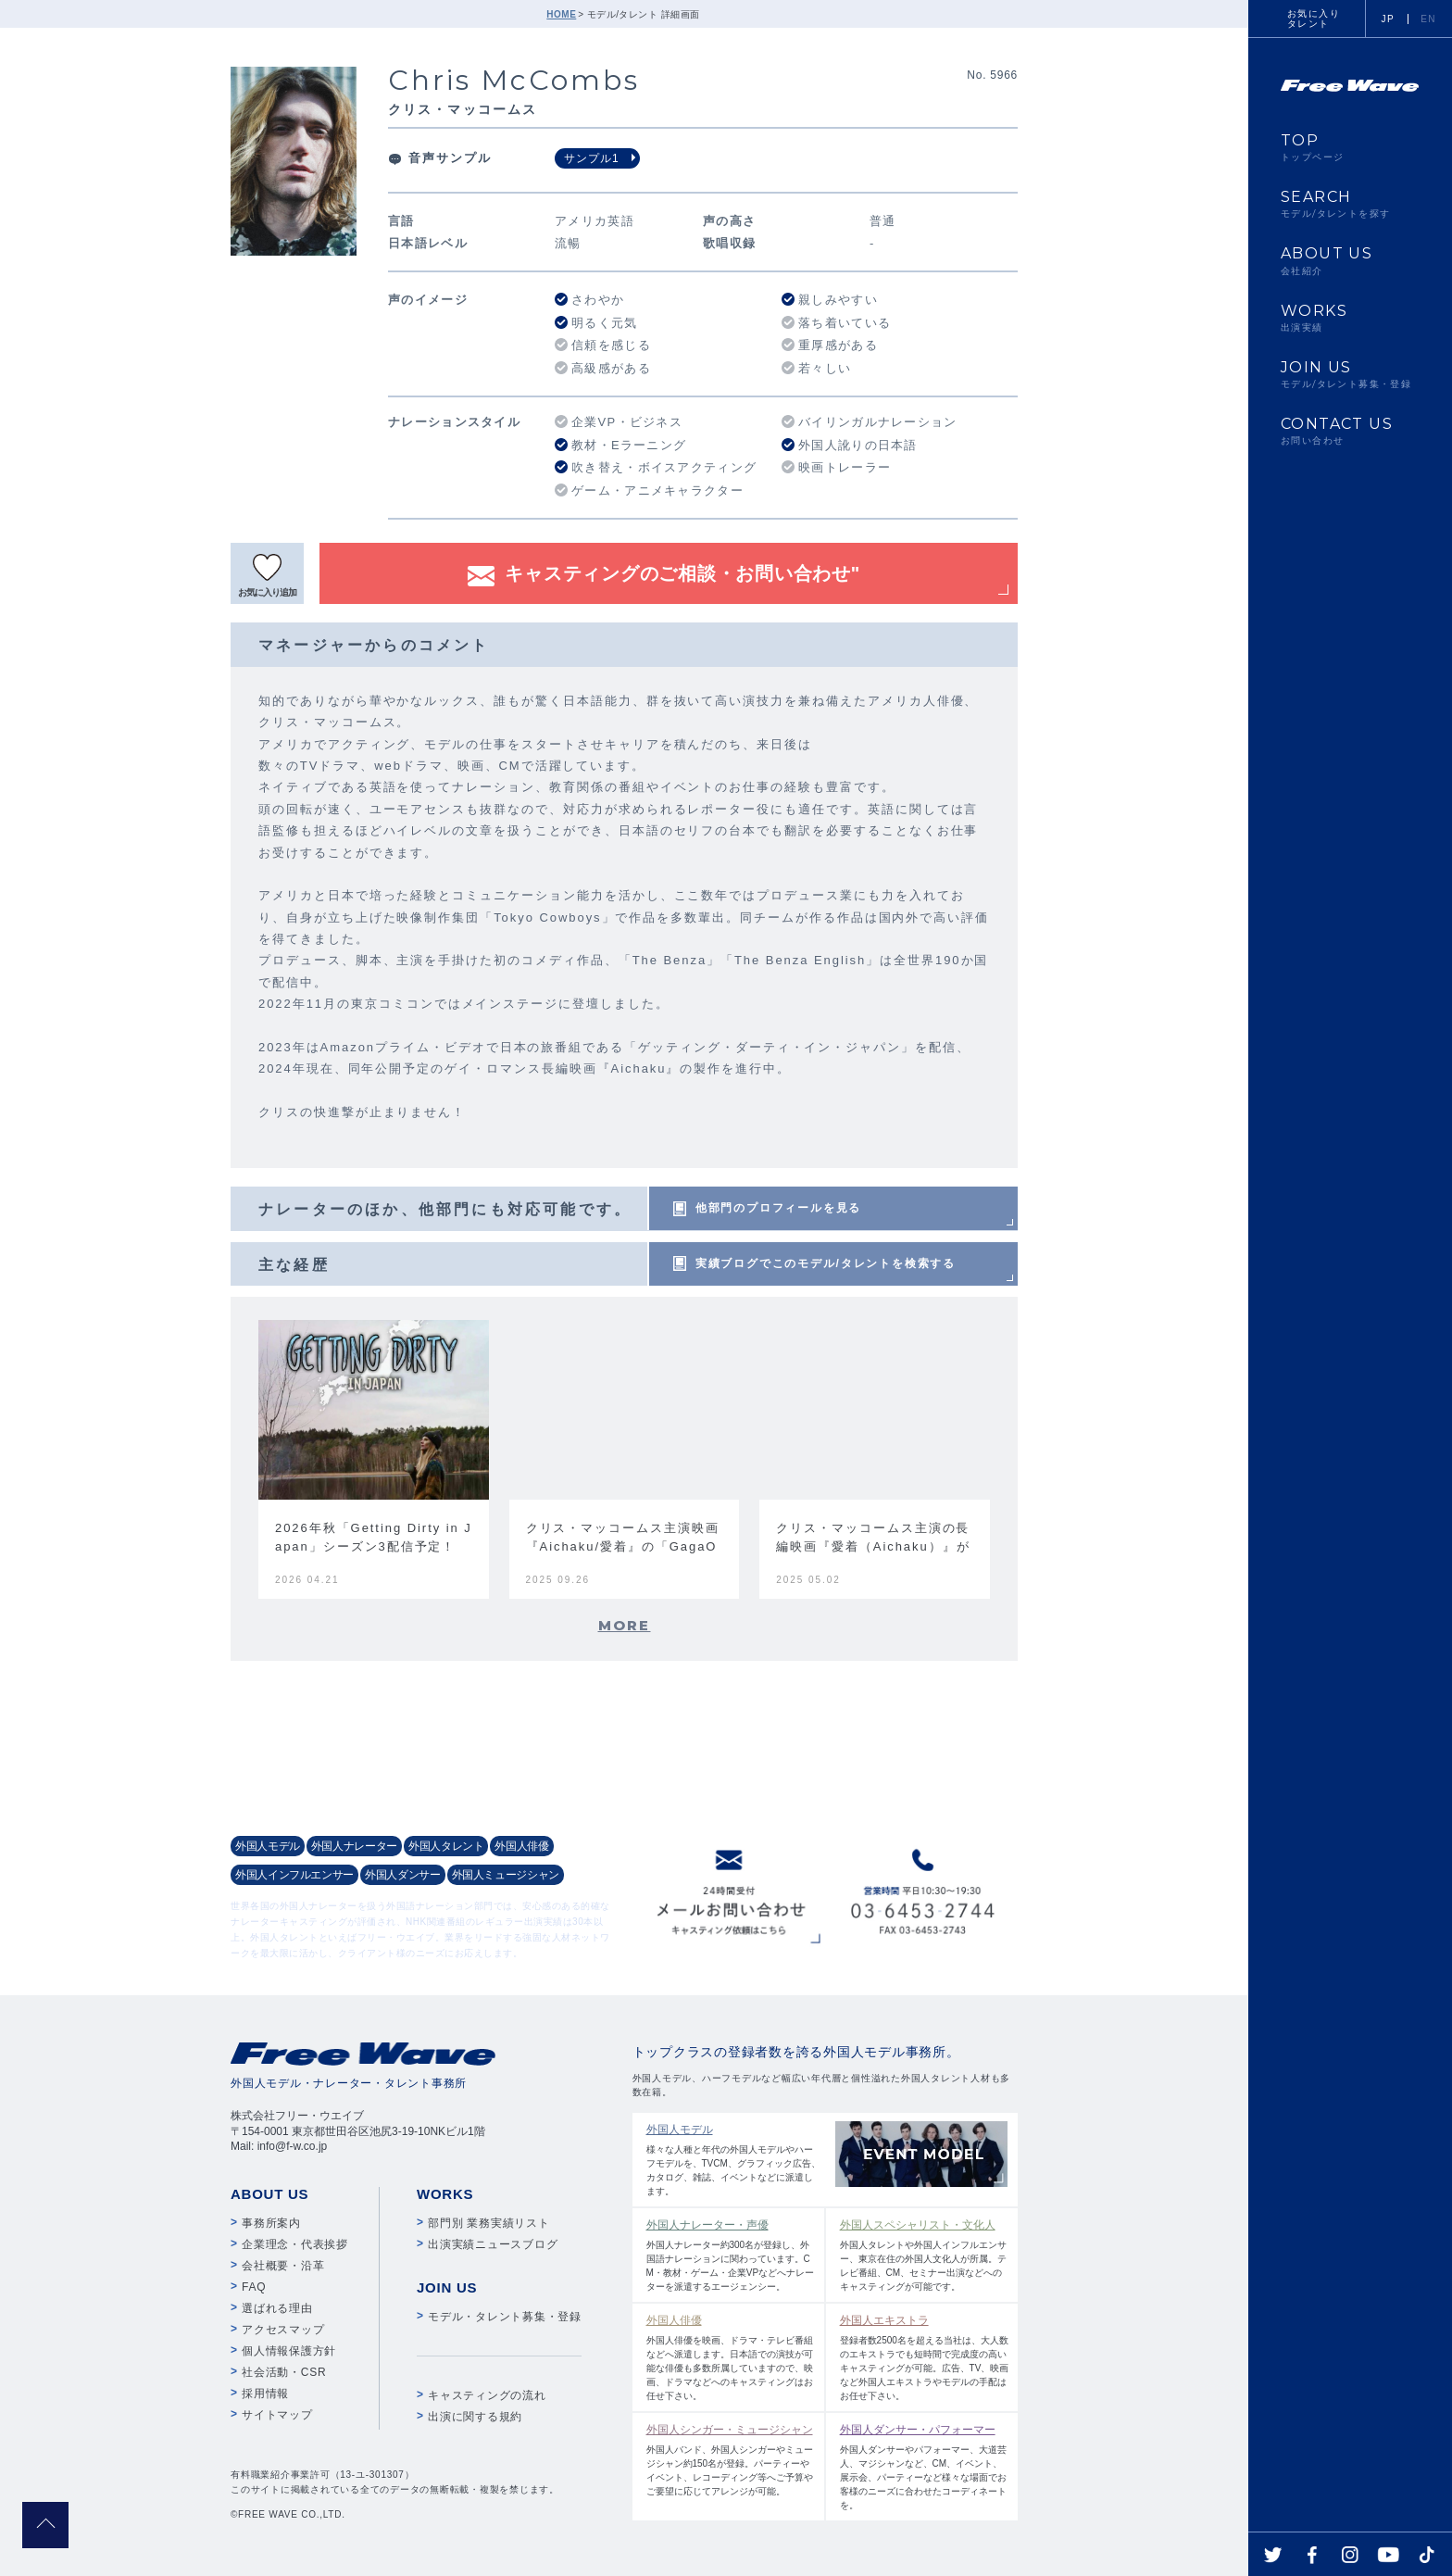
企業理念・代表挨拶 (295, 2244)
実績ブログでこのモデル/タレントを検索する (825, 1263)
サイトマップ (277, 2414)
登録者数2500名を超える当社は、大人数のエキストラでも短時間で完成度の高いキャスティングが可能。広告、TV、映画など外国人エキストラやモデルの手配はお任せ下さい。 (924, 2356)
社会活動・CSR (284, 2372)
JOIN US (1350, 374)
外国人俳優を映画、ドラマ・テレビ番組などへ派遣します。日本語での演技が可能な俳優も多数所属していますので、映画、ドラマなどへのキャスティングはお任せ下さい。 (731, 2356)
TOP (1350, 147)
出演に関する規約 (475, 2416)
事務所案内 (271, 2223)
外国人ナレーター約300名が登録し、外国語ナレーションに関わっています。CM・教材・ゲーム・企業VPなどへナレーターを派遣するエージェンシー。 (731, 2254)
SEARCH (1350, 204)
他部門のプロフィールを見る (778, 1207)
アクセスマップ (283, 2329)
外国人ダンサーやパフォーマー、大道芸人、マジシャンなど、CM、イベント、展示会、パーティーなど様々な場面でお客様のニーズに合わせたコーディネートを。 (924, 2465)
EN (1428, 19)
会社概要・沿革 (283, 2265)
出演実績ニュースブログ (492, 2244)
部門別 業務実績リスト (489, 2223)
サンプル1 (592, 158)
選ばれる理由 (277, 2308)
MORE (624, 1625)
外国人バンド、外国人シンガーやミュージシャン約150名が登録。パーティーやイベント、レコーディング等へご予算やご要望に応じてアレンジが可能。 (731, 2458)
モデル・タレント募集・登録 (505, 2316)
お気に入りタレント (1313, 18)
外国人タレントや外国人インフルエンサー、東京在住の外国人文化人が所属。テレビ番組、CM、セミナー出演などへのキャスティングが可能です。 (924, 2254)
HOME (561, 14)
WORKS (1350, 317)
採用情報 (265, 2393)
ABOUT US (1350, 260)
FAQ (254, 2287)
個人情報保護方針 (289, 2350)
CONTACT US (1350, 430)
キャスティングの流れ (487, 2395)
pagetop (45, 2525)
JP (1388, 19)
